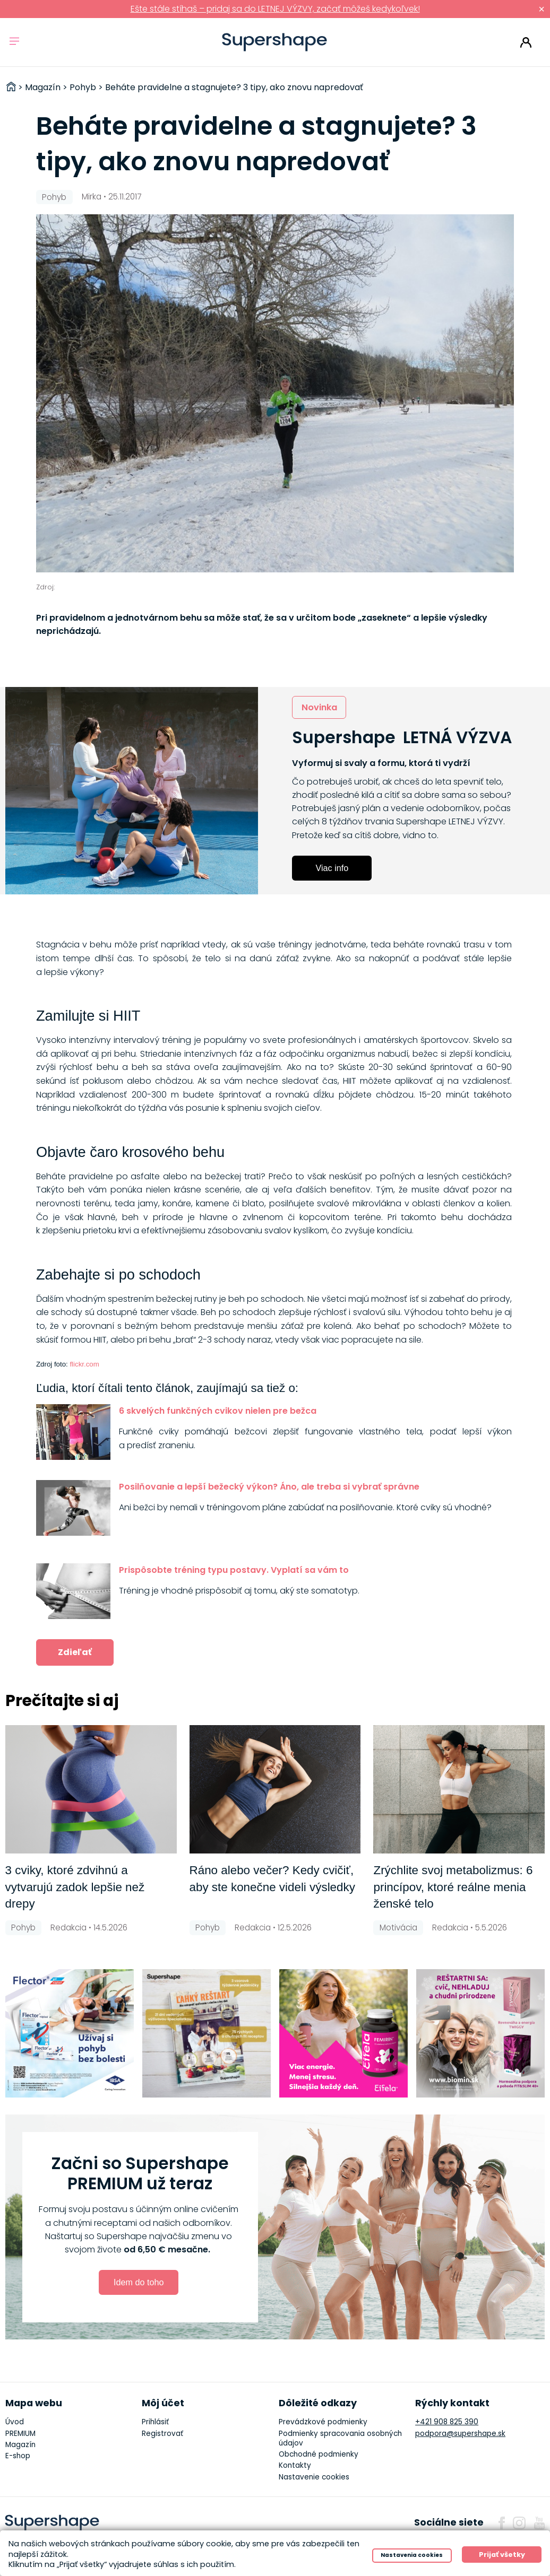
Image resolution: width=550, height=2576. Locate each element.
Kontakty (295, 2465)
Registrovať (162, 2434)
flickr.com (84, 1364)
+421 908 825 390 (446, 2422)
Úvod (14, 2422)
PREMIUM (20, 2434)
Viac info (331, 868)
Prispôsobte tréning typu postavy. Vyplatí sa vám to (234, 1570)
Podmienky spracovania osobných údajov (340, 2438)
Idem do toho (139, 2282)
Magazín (20, 2445)
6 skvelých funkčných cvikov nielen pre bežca (217, 1411)
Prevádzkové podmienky (323, 2422)
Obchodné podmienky (318, 2454)
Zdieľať (75, 1652)
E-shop (17, 2456)
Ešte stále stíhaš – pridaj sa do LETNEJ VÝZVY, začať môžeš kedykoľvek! (275, 9)
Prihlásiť (525, 42)
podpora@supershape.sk (460, 2434)
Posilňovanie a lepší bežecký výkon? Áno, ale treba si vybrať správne (269, 1487)
